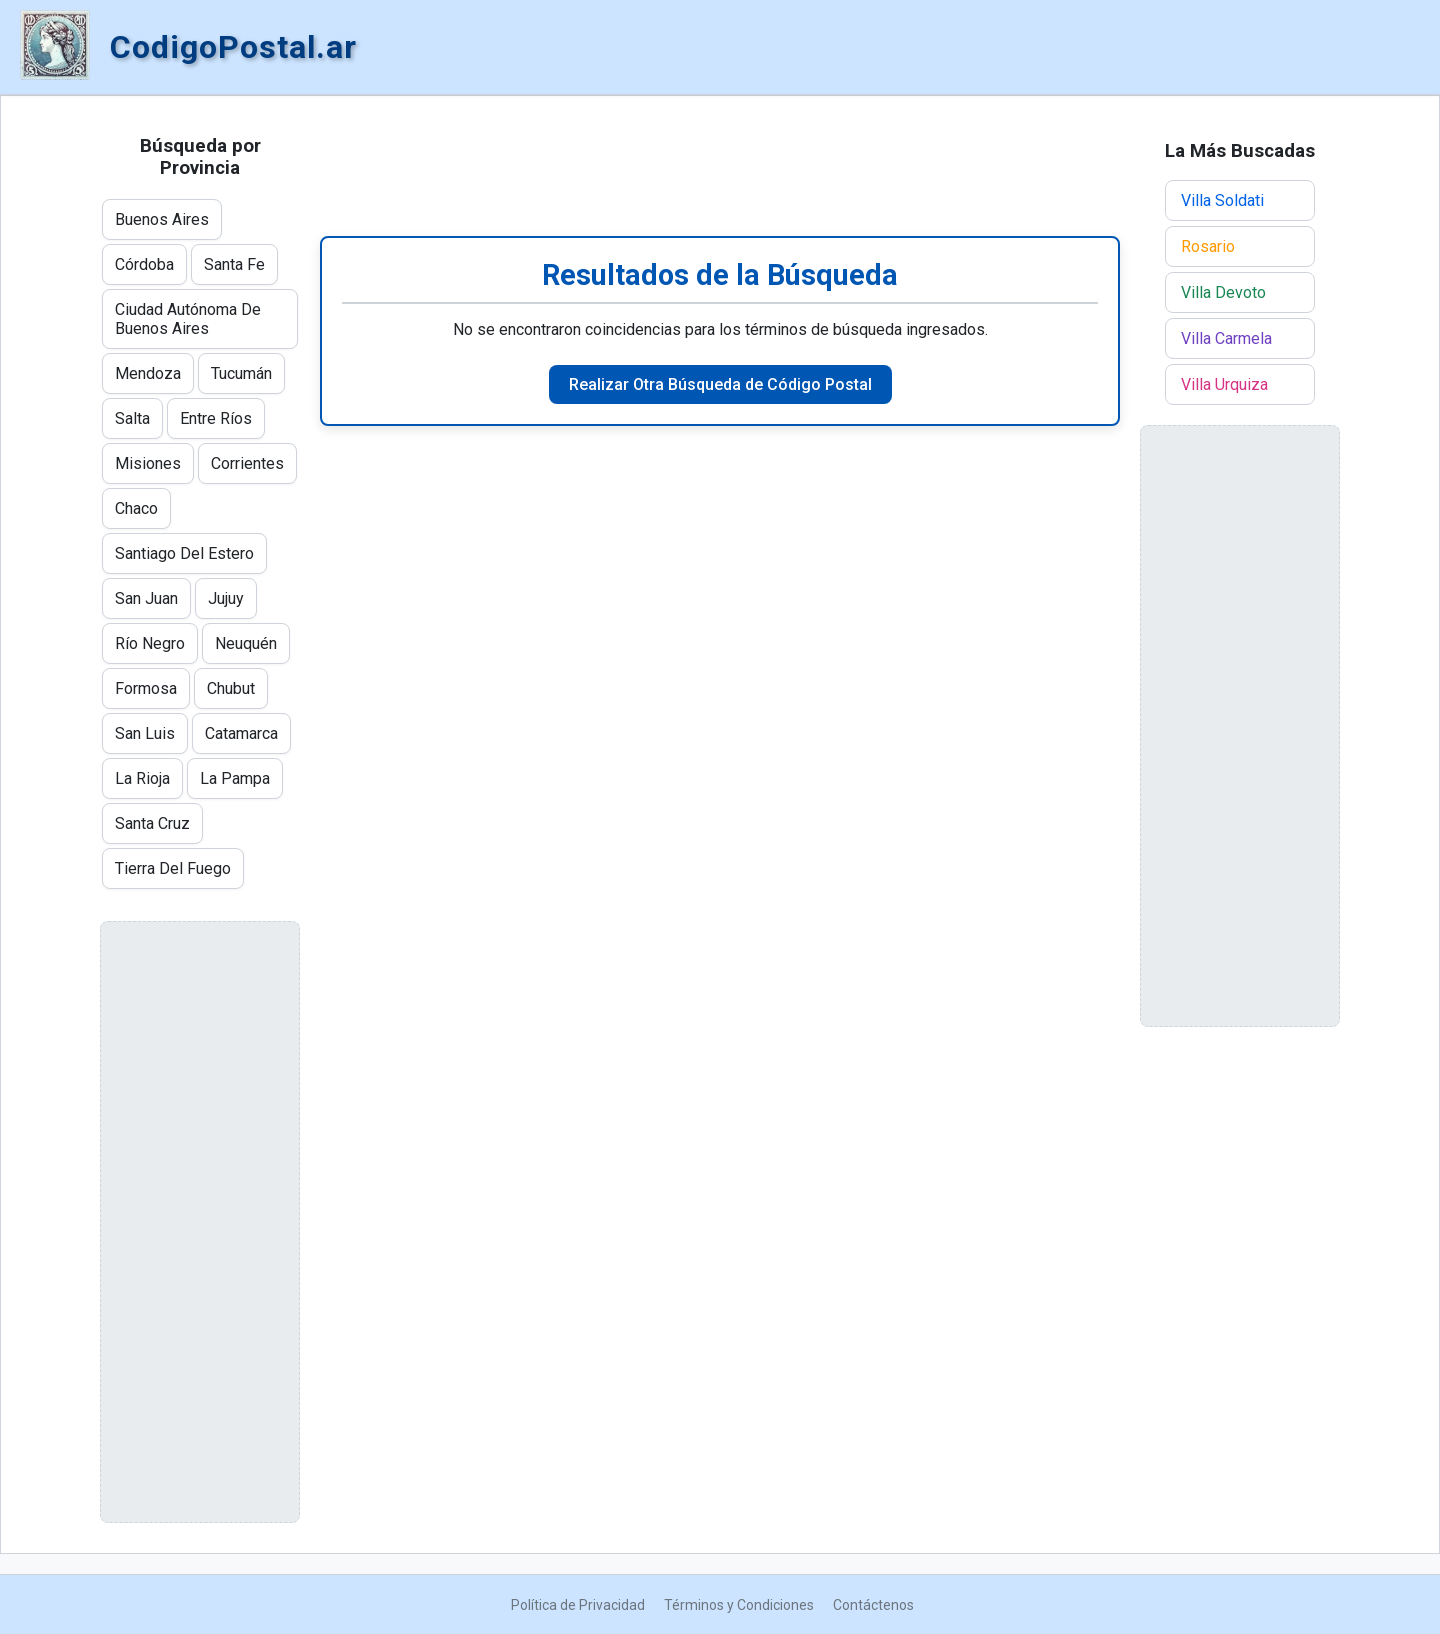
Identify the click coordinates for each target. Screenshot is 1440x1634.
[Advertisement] (720, 166)
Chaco (136, 508)
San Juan (146, 598)
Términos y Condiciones (739, 1605)
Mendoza (148, 373)
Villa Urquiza (1224, 384)
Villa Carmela (1226, 338)
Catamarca (241, 733)
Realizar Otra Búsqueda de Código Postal (720, 384)
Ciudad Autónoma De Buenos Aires (188, 319)
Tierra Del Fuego (173, 868)
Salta (132, 418)
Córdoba (144, 264)
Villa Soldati (1222, 200)
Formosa (146, 688)
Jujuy (226, 598)
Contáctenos (873, 1605)
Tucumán (241, 373)
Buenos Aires (162, 219)
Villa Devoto (1223, 292)
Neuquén (246, 643)
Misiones (148, 463)
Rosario (1208, 246)
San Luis (145, 733)
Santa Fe (234, 264)
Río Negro (150, 643)
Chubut (231, 688)
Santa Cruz (152, 823)
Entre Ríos (216, 418)
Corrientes (247, 463)
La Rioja (142, 778)
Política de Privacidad (578, 1605)
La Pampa (235, 778)
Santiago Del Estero (184, 553)
